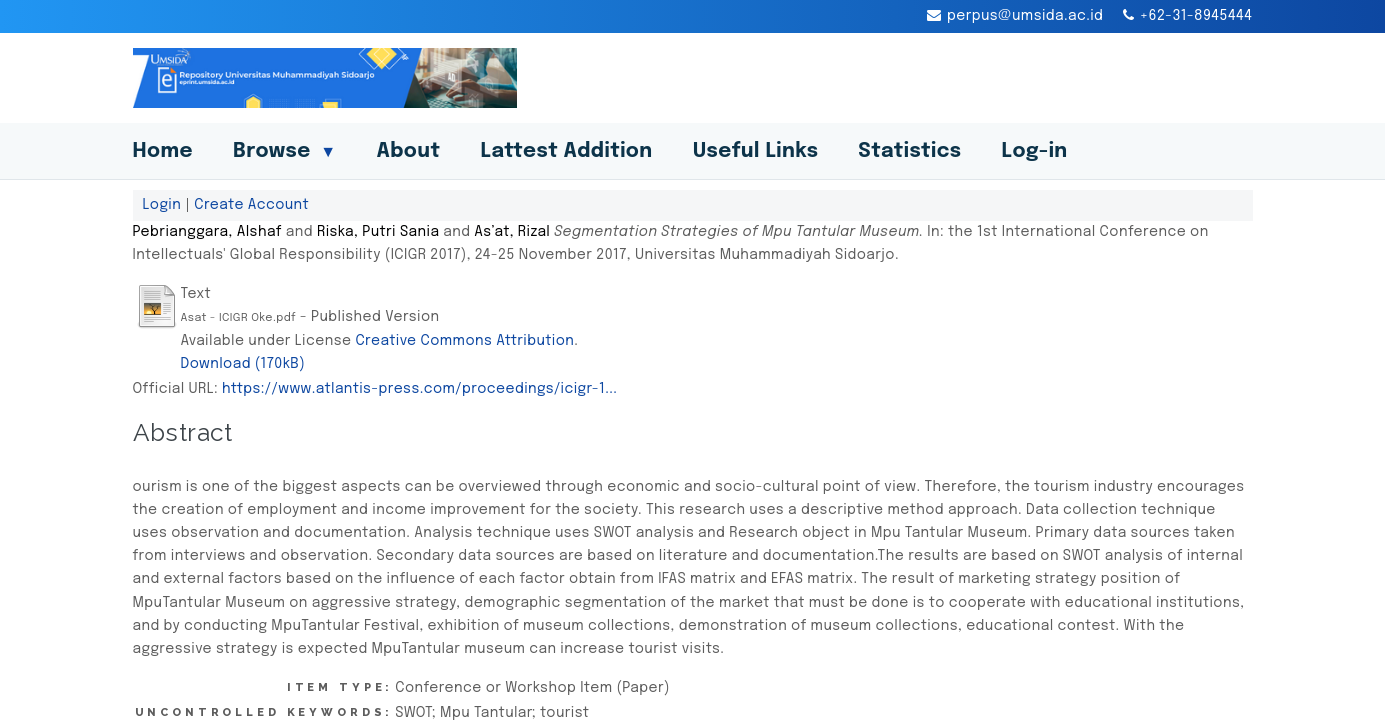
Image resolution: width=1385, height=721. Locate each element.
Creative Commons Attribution (464, 341)
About (408, 151)
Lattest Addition (566, 151)
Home (163, 151)
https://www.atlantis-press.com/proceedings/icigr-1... (419, 389)
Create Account (251, 205)
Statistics (909, 151)
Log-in (1035, 151)
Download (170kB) (243, 364)
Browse (285, 151)
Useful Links (756, 151)
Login (162, 205)
